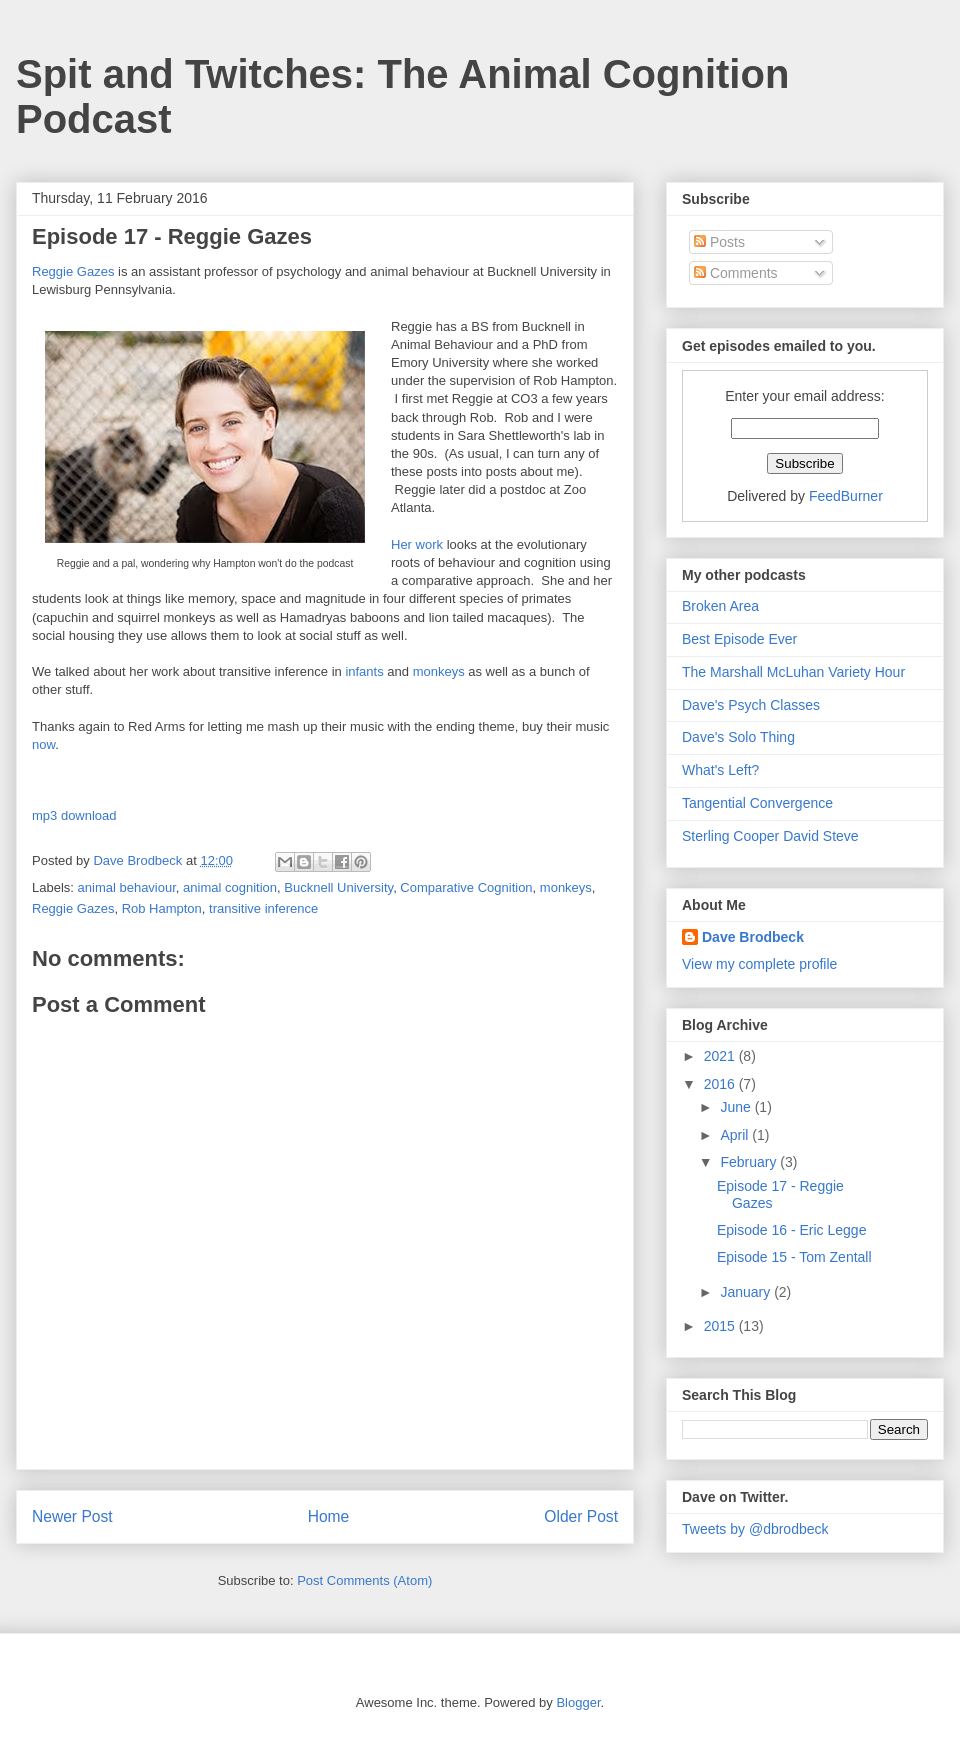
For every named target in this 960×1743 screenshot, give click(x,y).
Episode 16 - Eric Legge (791, 1230)
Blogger (578, 1702)
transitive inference (263, 908)
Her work (417, 544)
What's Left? (720, 770)
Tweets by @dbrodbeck (755, 1529)
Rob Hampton (162, 908)
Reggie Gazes (73, 271)
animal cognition (230, 887)
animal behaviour (127, 887)
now (43, 744)
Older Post (581, 1516)
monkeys (439, 671)
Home (329, 1516)
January (747, 1292)
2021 (721, 1056)
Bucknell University (338, 887)
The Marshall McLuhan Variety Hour (793, 672)
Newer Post (72, 1516)
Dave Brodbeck (753, 937)
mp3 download (74, 815)
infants (364, 671)
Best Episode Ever (739, 639)
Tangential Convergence (757, 803)
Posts (719, 242)
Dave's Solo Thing (738, 737)
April (736, 1135)
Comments (736, 273)
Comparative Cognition (466, 887)
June (737, 1107)
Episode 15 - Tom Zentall (794, 1257)
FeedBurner (846, 496)
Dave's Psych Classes (751, 705)
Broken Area (720, 606)
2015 (721, 1326)
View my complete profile (759, 964)
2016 (721, 1084)
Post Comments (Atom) (364, 1580)
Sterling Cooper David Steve (770, 836)
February (750, 1162)
